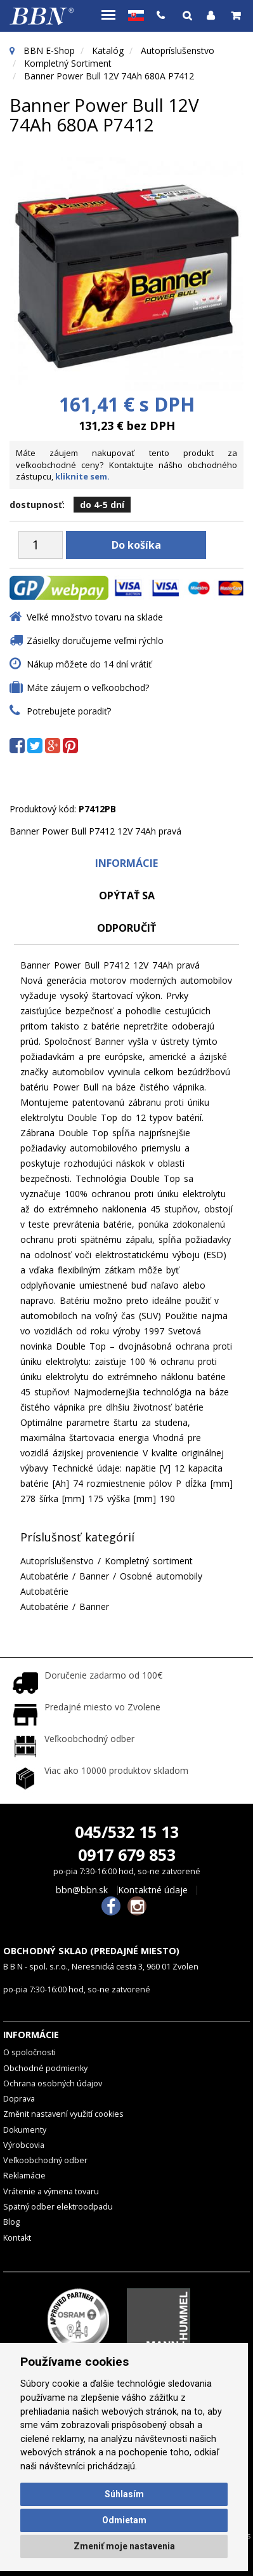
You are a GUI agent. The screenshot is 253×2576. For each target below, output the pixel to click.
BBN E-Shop (49, 50)
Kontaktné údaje (153, 1890)
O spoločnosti (29, 2052)
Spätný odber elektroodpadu (58, 2206)
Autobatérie (44, 1576)
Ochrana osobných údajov (52, 2083)
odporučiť (126, 928)
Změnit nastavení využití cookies (63, 2114)
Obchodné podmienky (45, 2068)
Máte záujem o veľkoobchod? (88, 687)
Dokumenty (24, 2129)
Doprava (19, 2098)
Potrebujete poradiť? (69, 711)
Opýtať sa (127, 895)
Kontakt (17, 2237)
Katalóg (108, 50)
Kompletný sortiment (68, 63)
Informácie (126, 863)
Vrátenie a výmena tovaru (51, 2191)
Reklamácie (24, 2175)
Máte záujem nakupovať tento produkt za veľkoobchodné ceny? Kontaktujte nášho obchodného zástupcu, (126, 464)
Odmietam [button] (124, 2520)
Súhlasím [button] (124, 2494)
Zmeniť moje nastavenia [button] (124, 2546)
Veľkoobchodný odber (45, 2160)
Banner (94, 1576)
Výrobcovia (23, 2145)
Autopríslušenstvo (177, 50)
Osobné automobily (161, 1576)
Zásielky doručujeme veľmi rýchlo (95, 640)
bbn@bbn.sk (82, 1890)
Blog (11, 2222)
